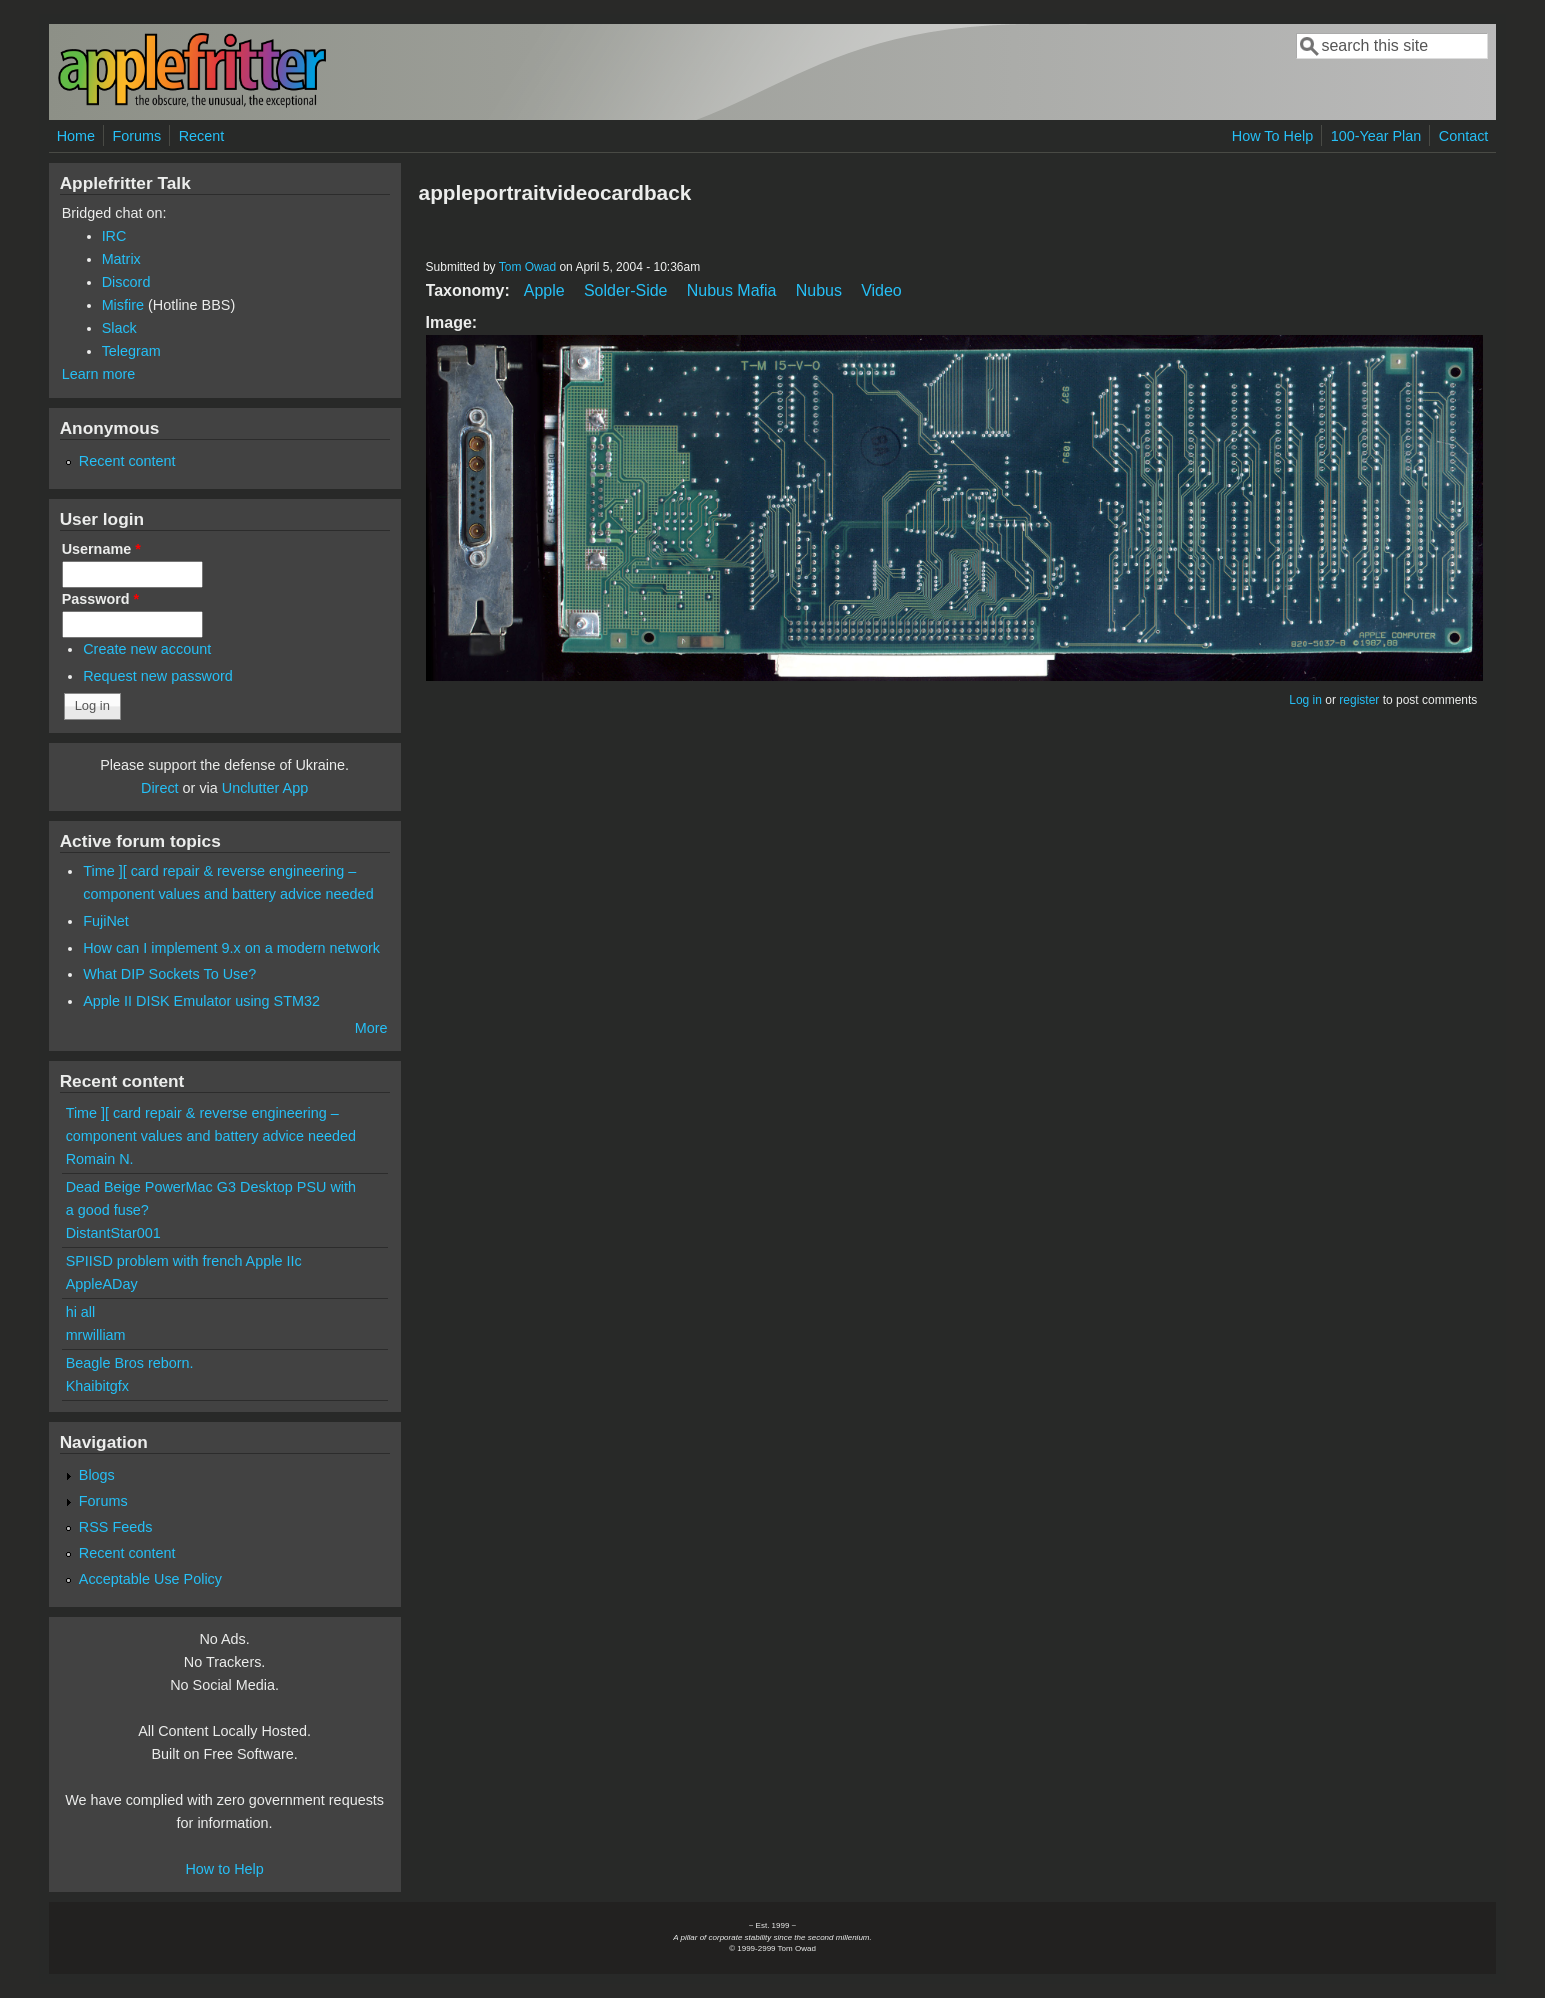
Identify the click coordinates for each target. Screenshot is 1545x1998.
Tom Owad (527, 267)
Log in (1305, 700)
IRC (114, 236)
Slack (119, 328)
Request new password (158, 676)
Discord (126, 282)
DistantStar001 (113, 1233)
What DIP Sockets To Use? (169, 974)
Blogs (97, 1475)
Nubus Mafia (732, 290)
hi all (81, 1312)
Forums (136, 136)
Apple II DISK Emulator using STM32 (201, 1001)
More (371, 1028)
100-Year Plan (1376, 136)
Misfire (123, 305)
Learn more (99, 374)
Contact (1464, 136)
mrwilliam (96, 1335)
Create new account (147, 649)
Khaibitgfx (97, 1386)
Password (101, 599)
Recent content (127, 461)
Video (881, 290)
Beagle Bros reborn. (130, 1363)
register (1359, 700)
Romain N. (100, 1159)
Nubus (819, 290)
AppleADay (102, 1284)
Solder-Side (626, 290)
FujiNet (106, 921)
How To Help (1272, 136)
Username (101, 549)
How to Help (224, 1869)
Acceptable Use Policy (150, 1579)
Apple (544, 290)
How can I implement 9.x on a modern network (231, 948)
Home (76, 136)
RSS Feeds (116, 1527)
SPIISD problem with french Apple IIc (184, 1261)
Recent (202, 136)
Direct (160, 788)
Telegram (131, 351)
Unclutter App (265, 788)
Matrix (121, 259)
